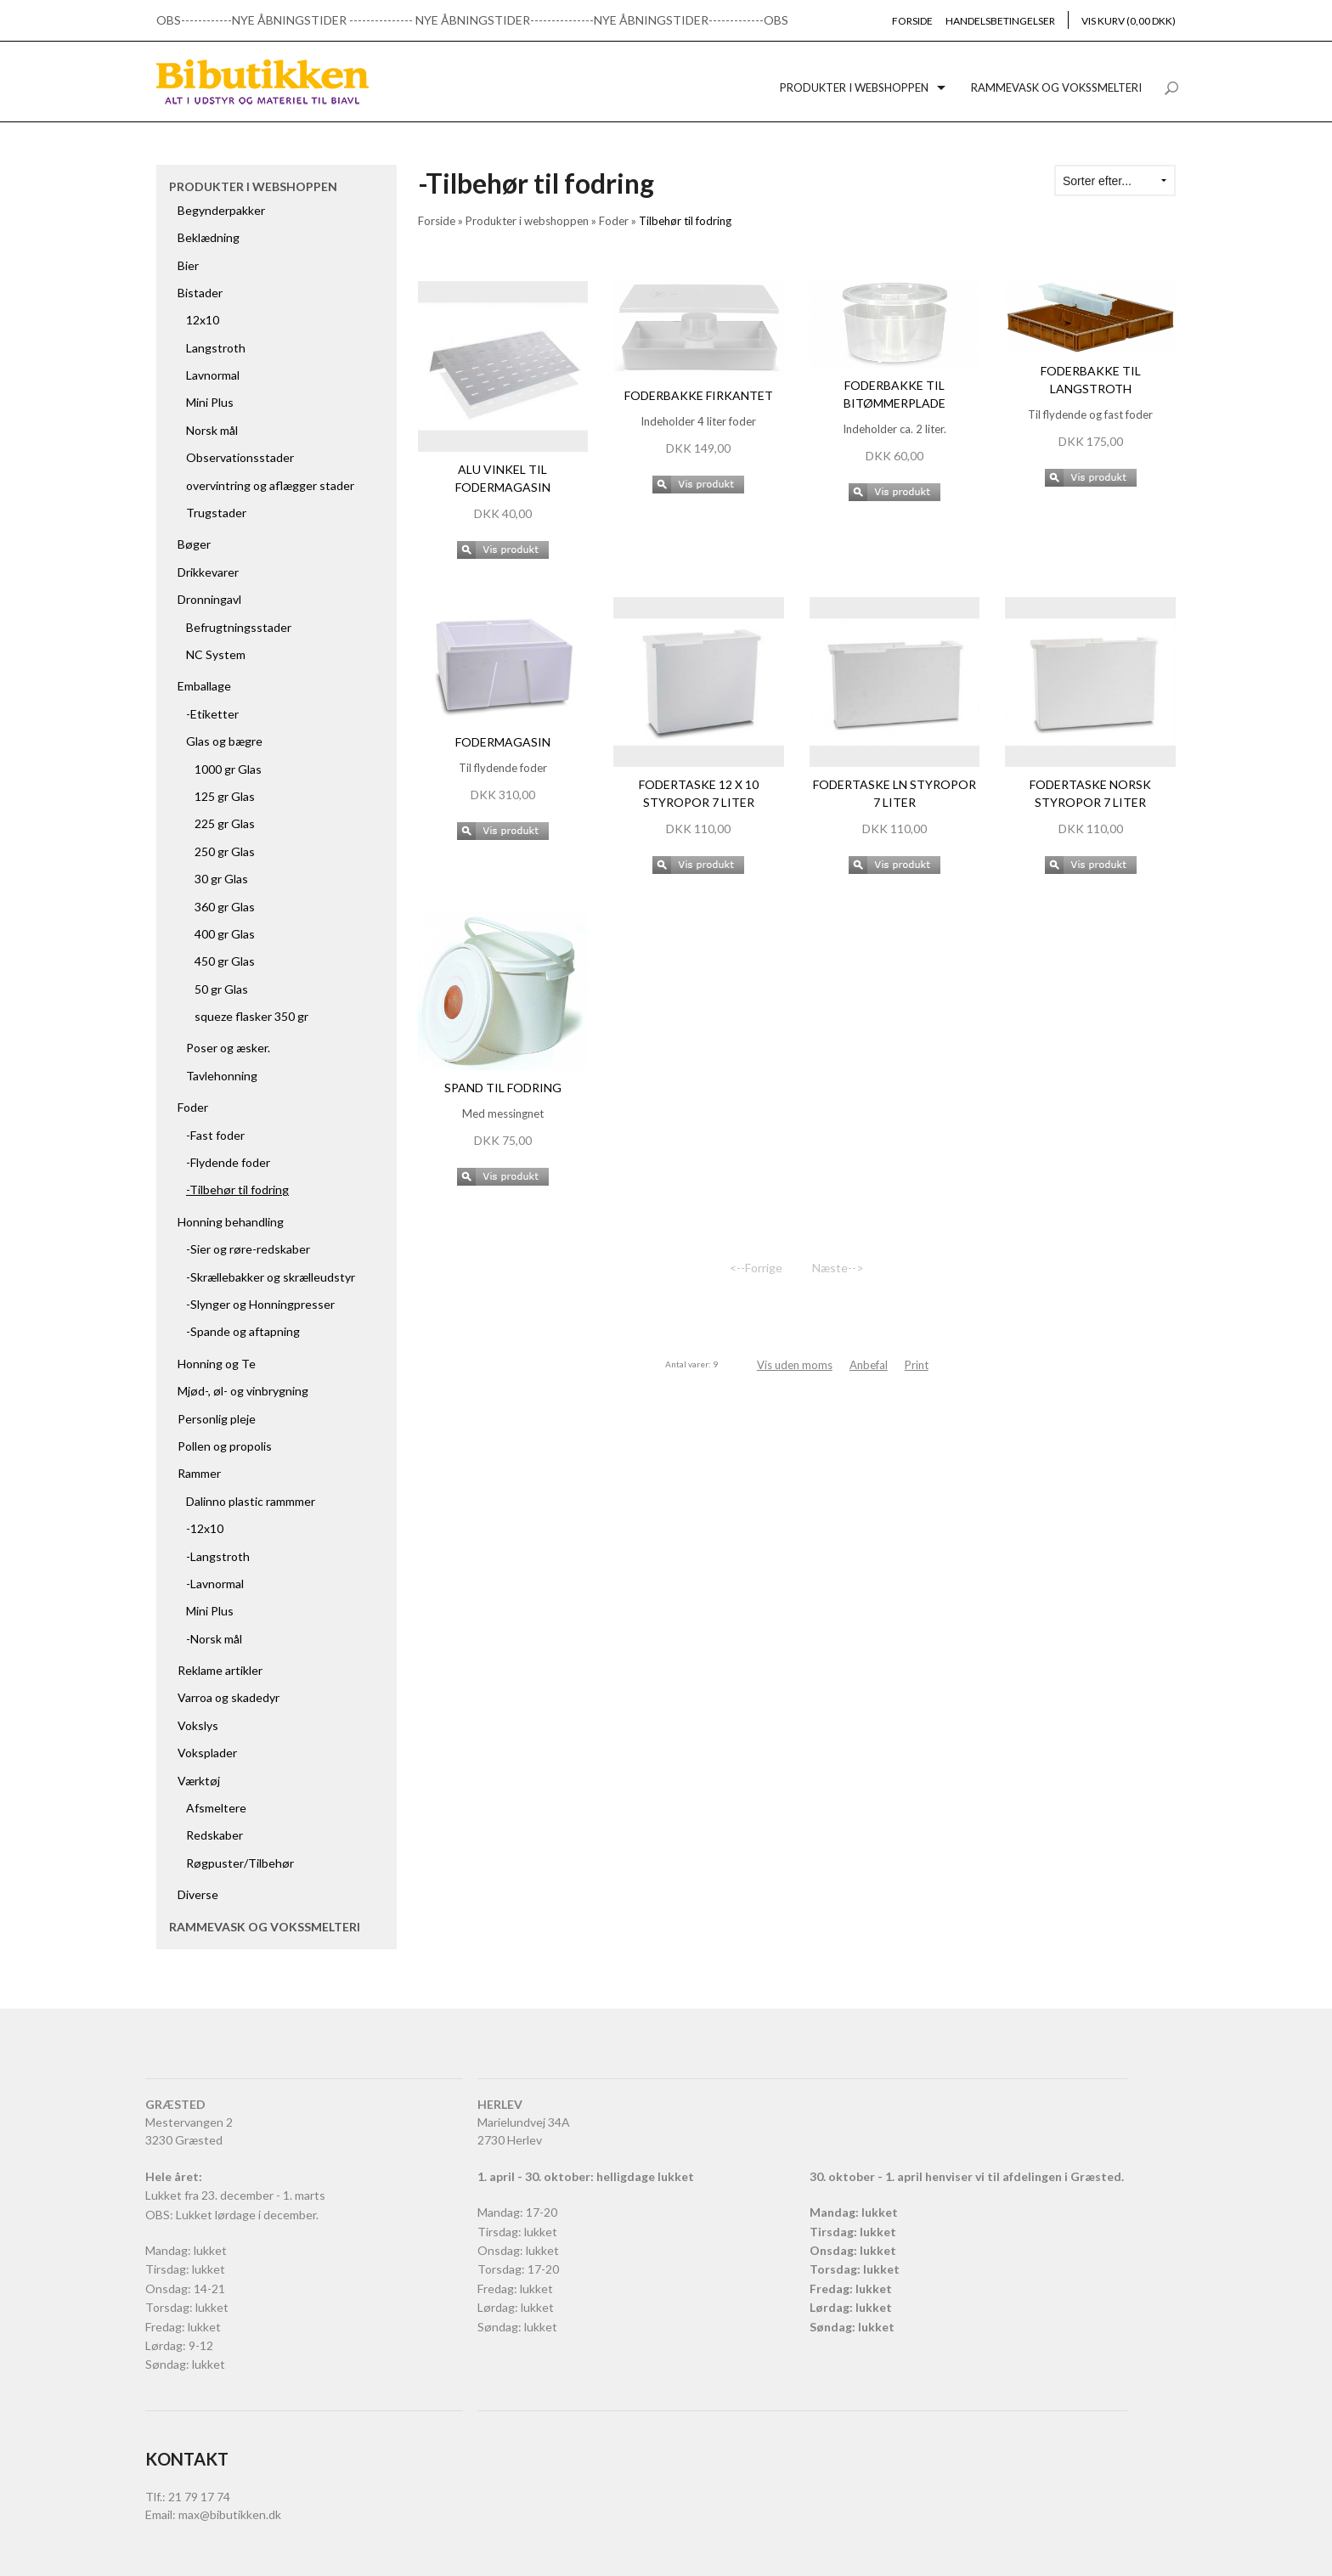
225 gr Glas (225, 823)
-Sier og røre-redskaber (248, 1249)
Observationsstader (240, 457)
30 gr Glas (221, 878)
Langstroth (216, 348)
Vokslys (198, 1725)
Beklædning (209, 237)
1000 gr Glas (228, 769)
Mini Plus (210, 402)
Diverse (198, 1894)
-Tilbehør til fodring (237, 1189)
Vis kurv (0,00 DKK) (1128, 20)
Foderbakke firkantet (698, 395)
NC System (216, 654)
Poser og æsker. (228, 1047)
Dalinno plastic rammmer (250, 1501)
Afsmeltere (216, 1808)
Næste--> (838, 1267)
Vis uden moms (794, 1365)
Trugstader (216, 512)
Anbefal (868, 1365)
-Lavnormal (215, 1583)
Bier (188, 265)
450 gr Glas (225, 961)
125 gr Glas (225, 796)
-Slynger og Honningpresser (260, 1304)
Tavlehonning (221, 1075)
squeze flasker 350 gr (251, 1016)
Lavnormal (213, 375)
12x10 (202, 320)
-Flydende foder (228, 1162)
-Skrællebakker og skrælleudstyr (270, 1277)
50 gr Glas (221, 989)
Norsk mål (212, 430)
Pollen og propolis (225, 1446)
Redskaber (214, 1835)
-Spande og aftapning (243, 1331)
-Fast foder (215, 1135)
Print (916, 1365)
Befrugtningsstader (238, 627)
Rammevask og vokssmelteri (1056, 87)
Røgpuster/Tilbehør (240, 1863)
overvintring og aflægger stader (270, 485)
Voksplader (207, 1752)
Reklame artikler (220, 1670)
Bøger (194, 544)
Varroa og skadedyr (228, 1697)
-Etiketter (212, 714)
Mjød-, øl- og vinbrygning (243, 1391)
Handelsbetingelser (1000, 20)
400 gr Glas (225, 934)
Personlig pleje (217, 1419)
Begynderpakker (221, 210)
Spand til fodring (503, 1087)
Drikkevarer (208, 572)
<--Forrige (756, 1267)
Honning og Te (217, 1363)
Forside (912, 20)
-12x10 (204, 1528)
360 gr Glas (225, 906)
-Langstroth (218, 1556)
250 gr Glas (225, 851)
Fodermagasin (502, 742)
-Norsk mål (214, 1639)
